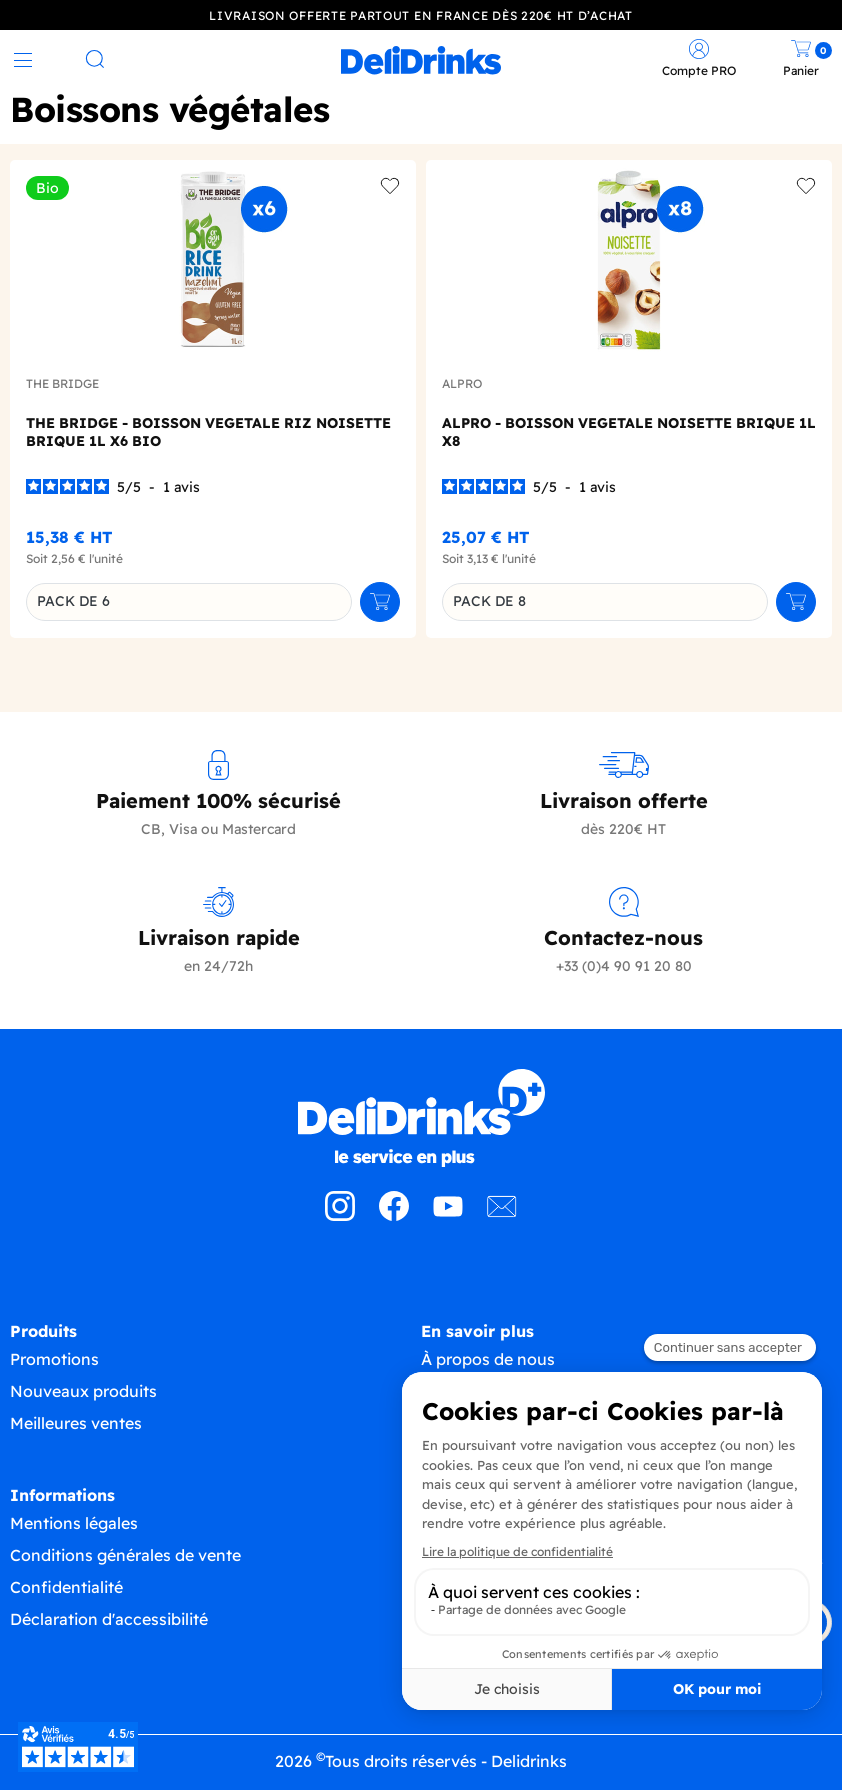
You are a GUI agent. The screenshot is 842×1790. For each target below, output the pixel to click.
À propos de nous (488, 1358)
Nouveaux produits (83, 1390)
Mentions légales (74, 1522)
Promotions (54, 1358)
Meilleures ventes (76, 1422)
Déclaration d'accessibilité (109, 1618)
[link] (421, 60)
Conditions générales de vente (125, 1554)
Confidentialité (66, 1586)
